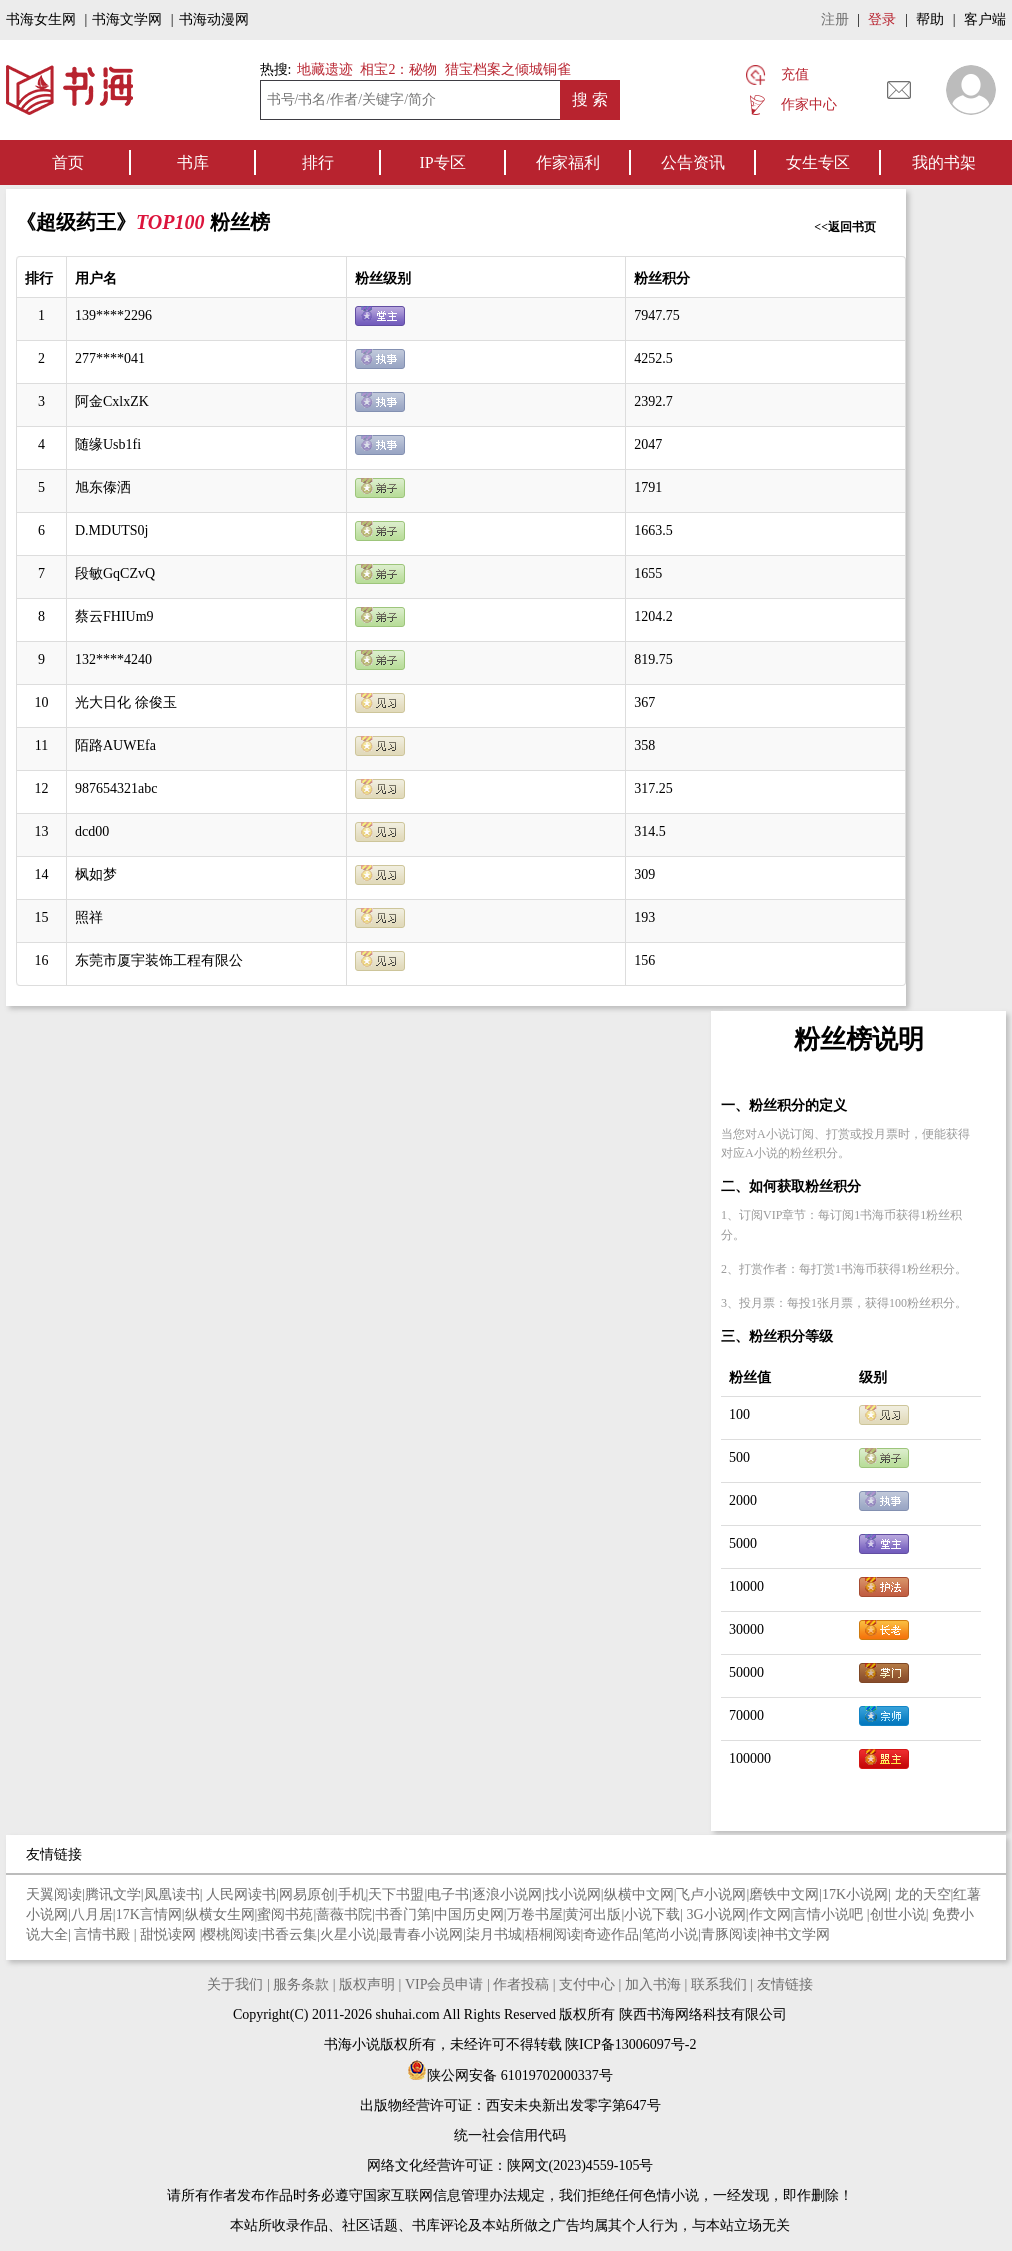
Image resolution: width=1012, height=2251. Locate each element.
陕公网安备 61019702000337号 (510, 2075)
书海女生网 (41, 19)
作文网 (770, 1914)
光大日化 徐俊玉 (126, 702)
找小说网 (573, 1894)
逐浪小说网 (507, 1894)
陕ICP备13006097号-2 (629, 2044)
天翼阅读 (54, 1894)
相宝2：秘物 (398, 69)
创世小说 (898, 1914)
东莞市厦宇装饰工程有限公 (159, 960)
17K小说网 (855, 1894)
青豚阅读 (729, 1934)
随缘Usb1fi (108, 444)
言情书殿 (104, 1934)
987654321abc (116, 788)
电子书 (448, 1894)
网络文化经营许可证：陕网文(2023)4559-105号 (510, 2165)
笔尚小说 (670, 1934)
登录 (882, 19)
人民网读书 (241, 1894)
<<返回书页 (845, 227)
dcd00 (92, 831)
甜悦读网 (170, 1934)
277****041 (110, 358)
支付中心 (587, 1984)
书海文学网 (127, 19)
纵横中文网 (639, 1894)
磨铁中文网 (784, 1894)
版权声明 (367, 1984)
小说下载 (652, 1914)
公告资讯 (693, 162)
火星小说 (348, 1934)
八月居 (92, 1914)
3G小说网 (716, 1914)
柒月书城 (494, 1934)
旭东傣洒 (103, 487)
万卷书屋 (535, 1914)
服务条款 (301, 1984)
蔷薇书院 (344, 1914)
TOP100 (173, 222)
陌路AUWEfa (115, 745)
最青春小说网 (421, 1934)
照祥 (89, 917)
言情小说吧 (830, 1914)
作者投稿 (521, 1984)
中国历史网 (469, 1914)
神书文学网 (795, 1934)
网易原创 (307, 1894)
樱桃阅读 (230, 1934)
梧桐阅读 (553, 1934)
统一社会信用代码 (510, 2135)
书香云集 (289, 1934)
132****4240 (113, 659)
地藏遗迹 (323, 69)
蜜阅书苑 (285, 1914)
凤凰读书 (172, 1894)
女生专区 (818, 162)
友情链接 (785, 1984)
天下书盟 (396, 1894)
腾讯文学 (113, 1894)
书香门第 (403, 1914)
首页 (68, 162)
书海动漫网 (214, 19)
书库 (193, 162)
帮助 (930, 19)
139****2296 (113, 315)
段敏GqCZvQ (115, 573)
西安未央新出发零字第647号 (573, 2105)
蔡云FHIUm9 (114, 616)
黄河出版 (593, 1914)
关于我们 (235, 1984)
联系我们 (719, 1984)
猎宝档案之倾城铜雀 (508, 69)
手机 (352, 1894)
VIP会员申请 (444, 1984)
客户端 (985, 19)
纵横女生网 (220, 1914)
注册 (835, 19)
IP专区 (442, 162)
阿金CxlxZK (112, 401)
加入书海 (653, 1984)
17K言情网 (149, 1914)
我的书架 (944, 162)
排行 (318, 162)
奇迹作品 (611, 1934)
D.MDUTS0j (112, 530)
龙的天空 (923, 1894)
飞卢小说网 (711, 1894)
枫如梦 (96, 874)
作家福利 (568, 162)
